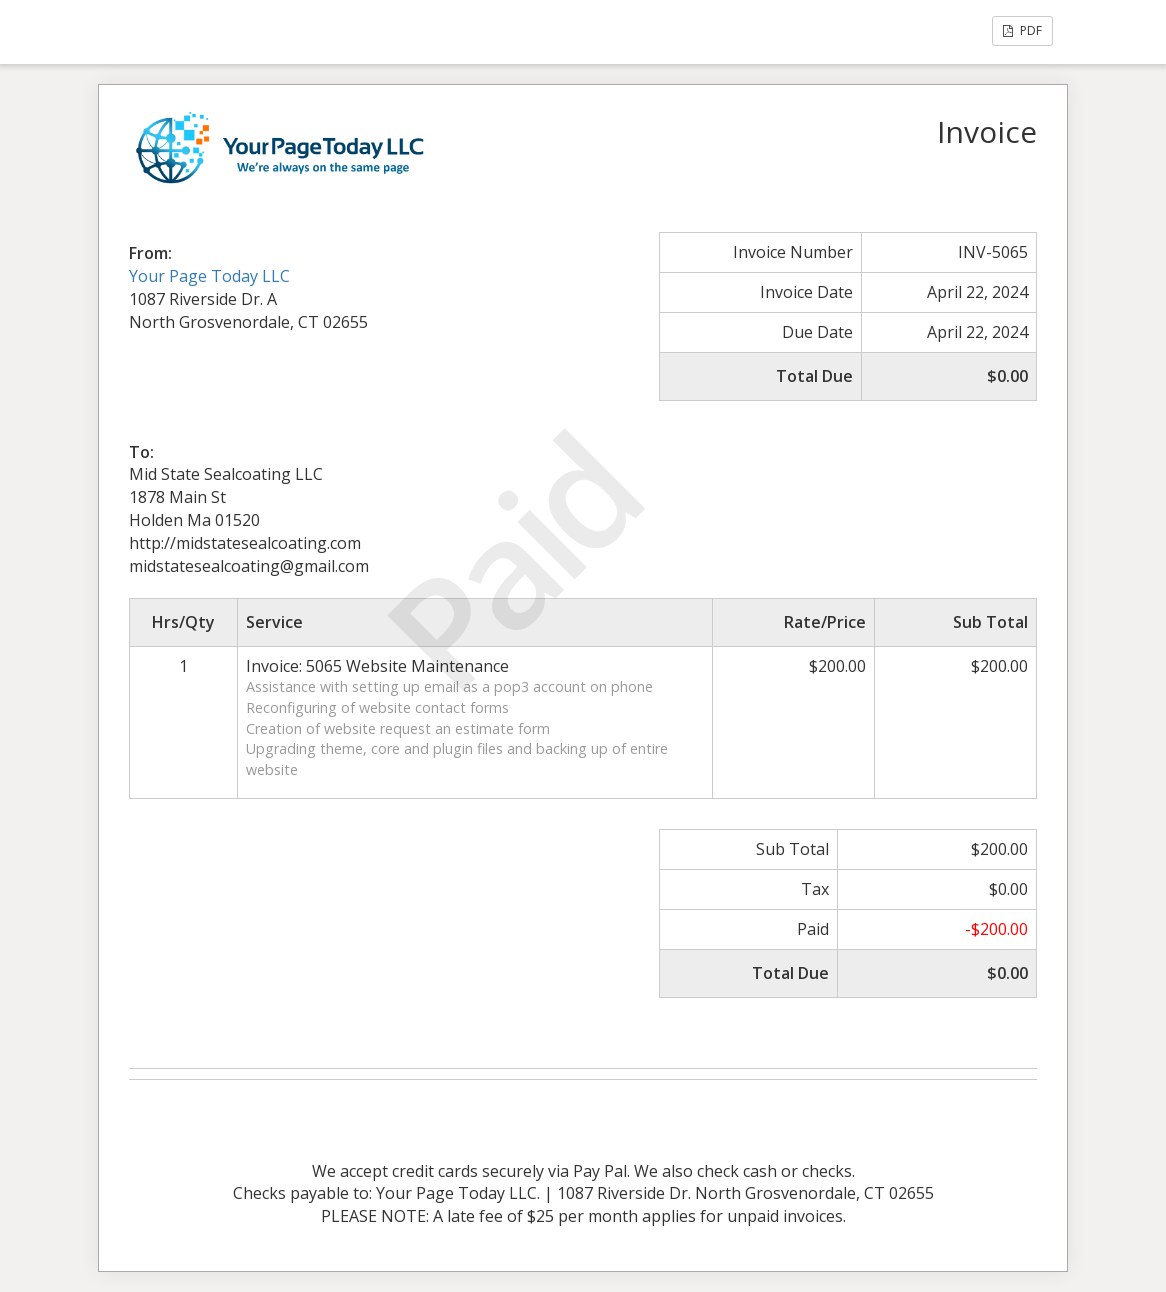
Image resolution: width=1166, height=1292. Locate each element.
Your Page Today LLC (209, 276)
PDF (1022, 30)
